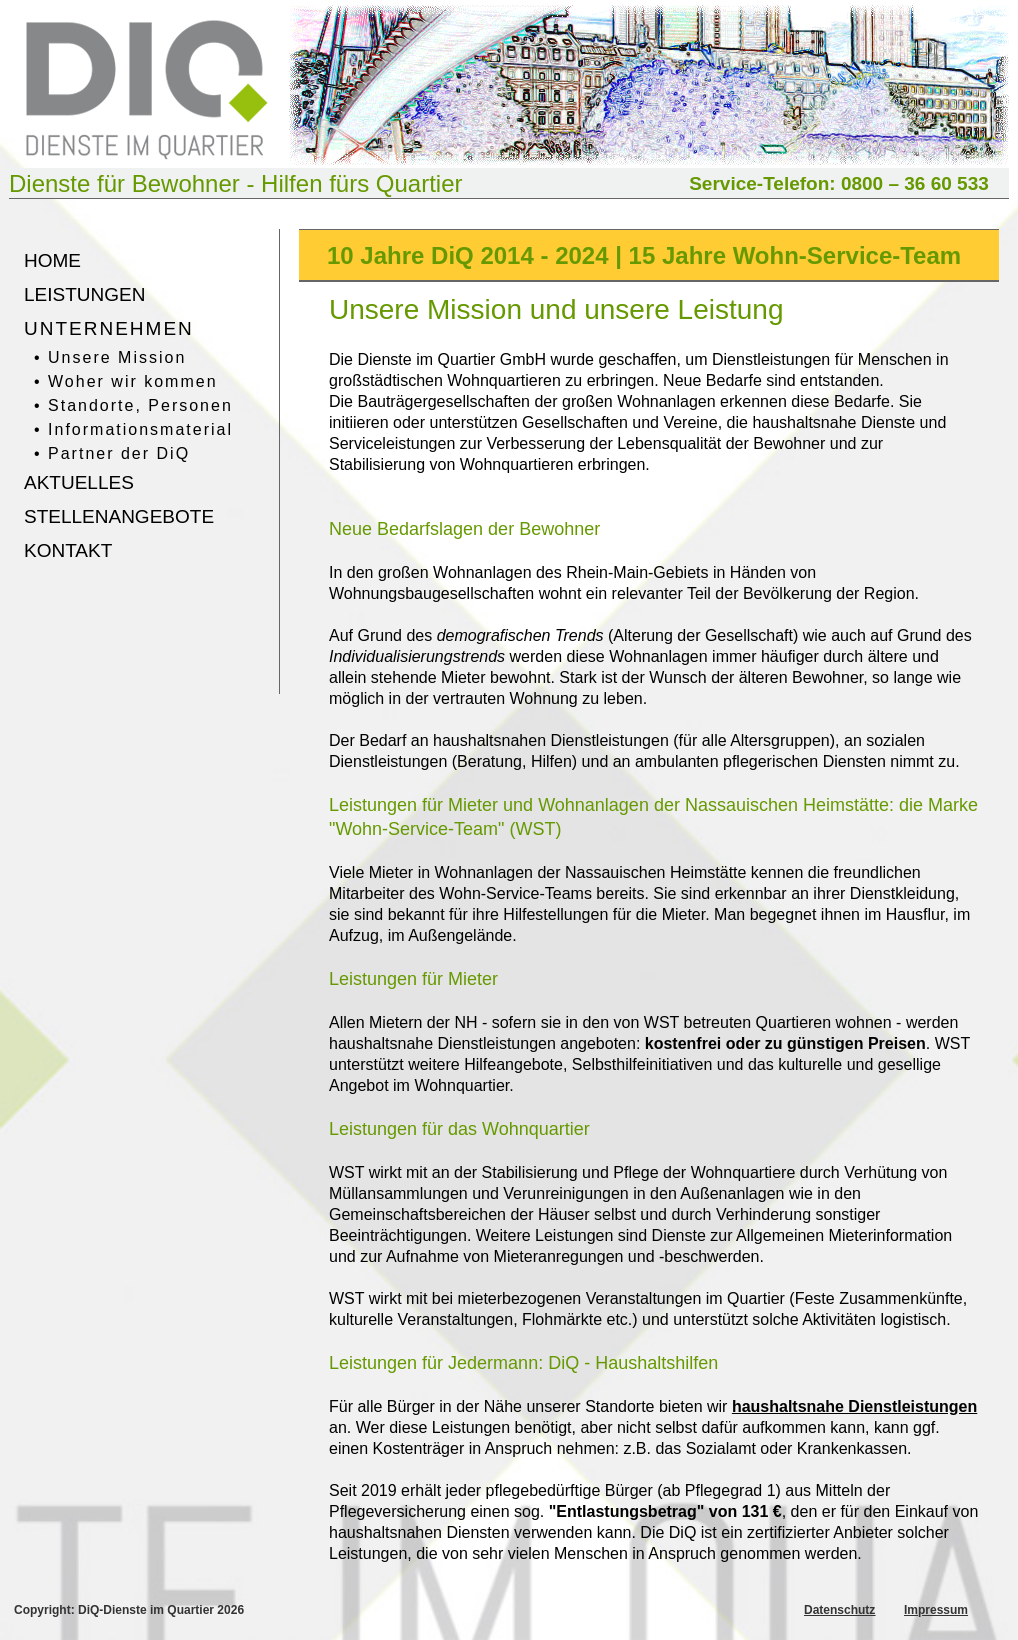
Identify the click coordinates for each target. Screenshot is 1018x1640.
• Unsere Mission (110, 357)
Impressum (936, 1610)
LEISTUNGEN (84, 294)
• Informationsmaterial (133, 429)
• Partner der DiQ (112, 453)
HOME (52, 260)
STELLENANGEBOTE (119, 516)
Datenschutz (839, 1610)
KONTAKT (68, 550)
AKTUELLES (79, 482)
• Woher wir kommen (126, 381)
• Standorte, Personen (133, 405)
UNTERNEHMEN (109, 328)
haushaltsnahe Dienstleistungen (854, 1406)
